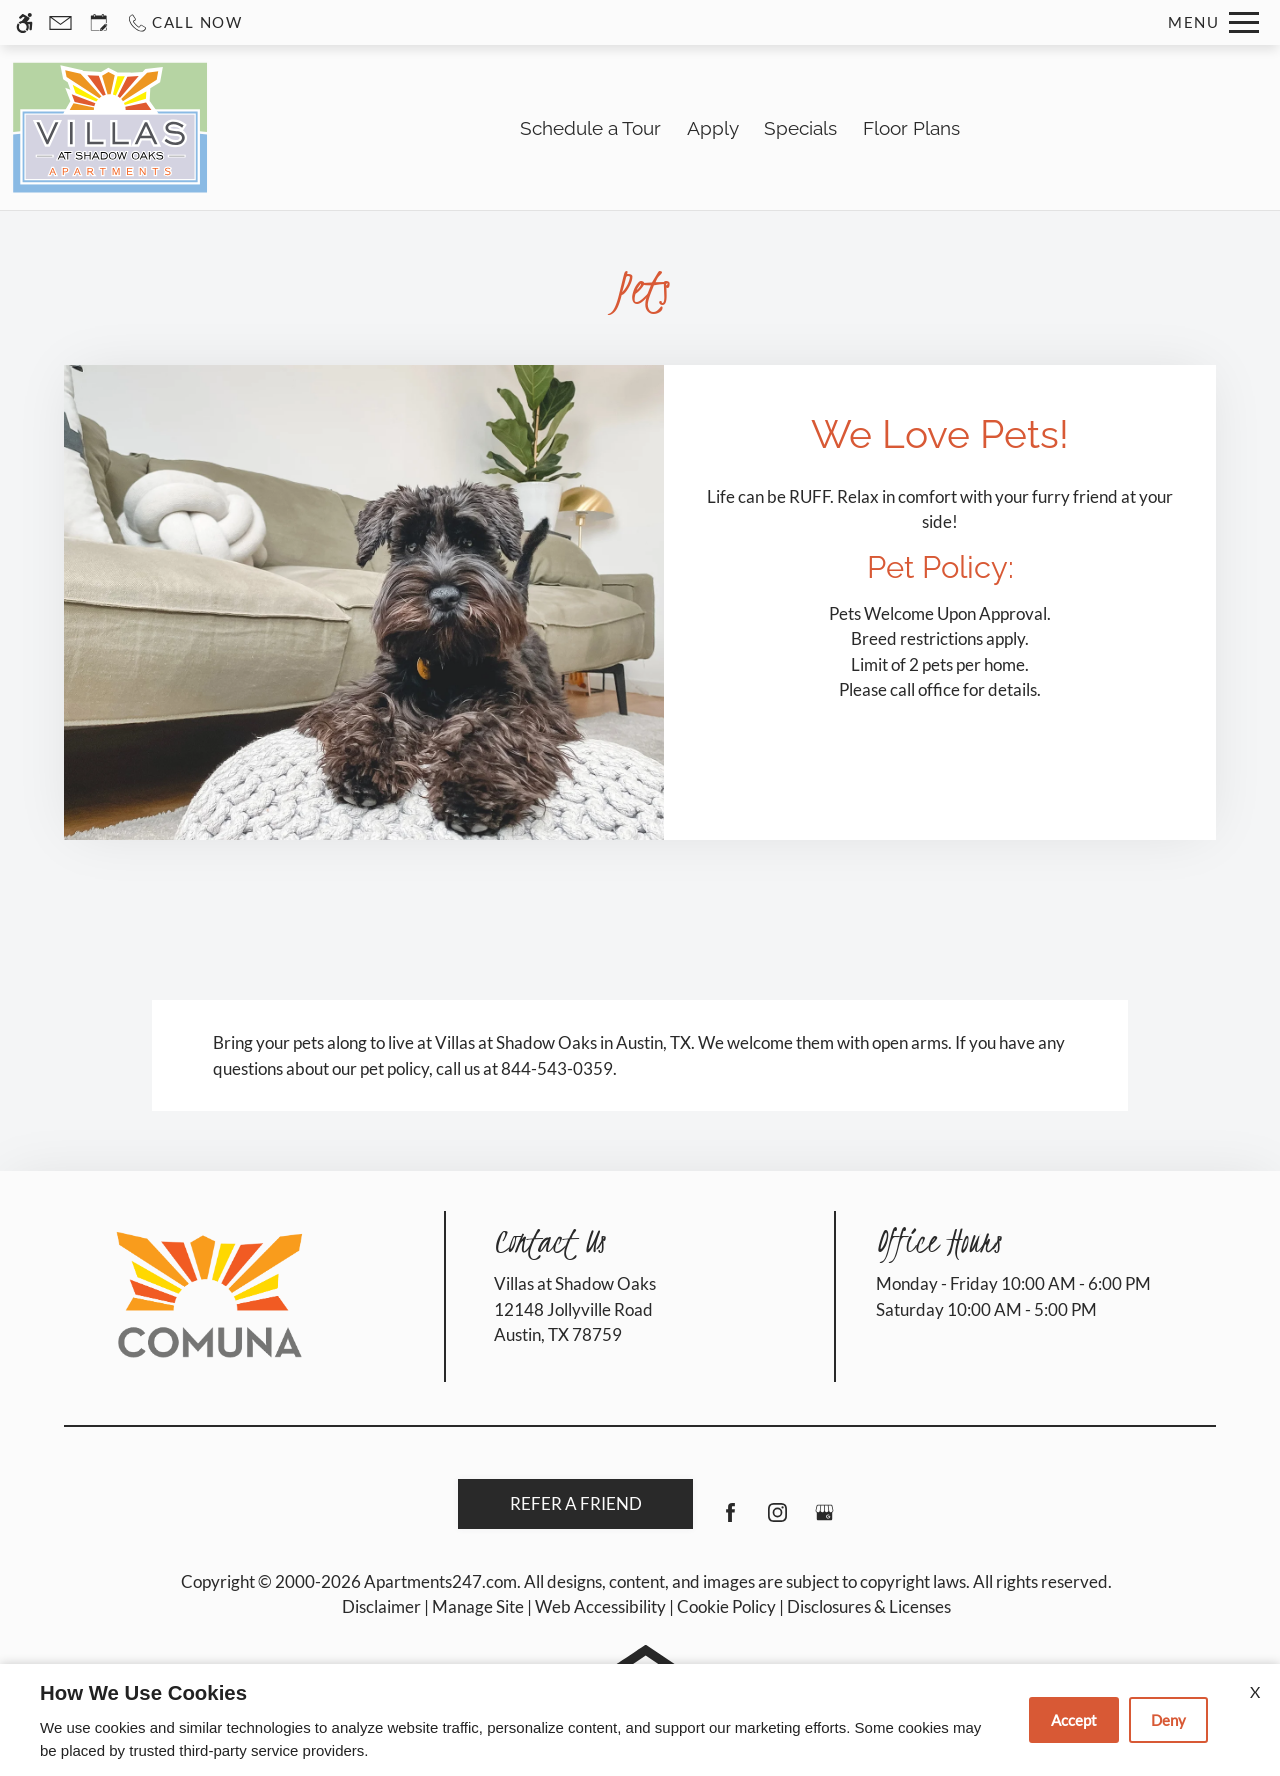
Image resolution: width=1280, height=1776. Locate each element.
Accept (1074, 1720)
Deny (1168, 1720)
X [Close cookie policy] (1255, 1691)
